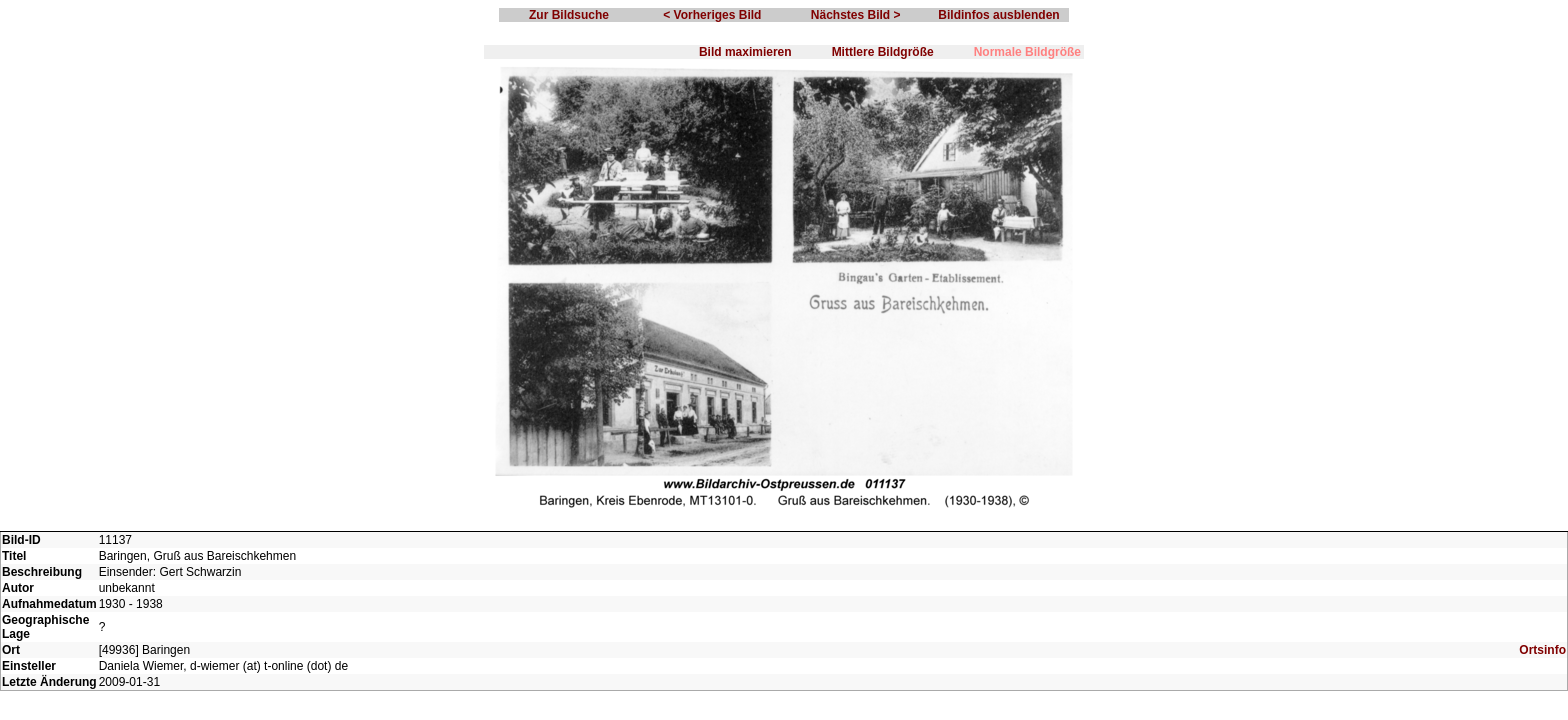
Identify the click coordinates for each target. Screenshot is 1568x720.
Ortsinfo (1542, 650)
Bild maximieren (745, 52)
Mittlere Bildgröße (883, 52)
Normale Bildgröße (1027, 52)
